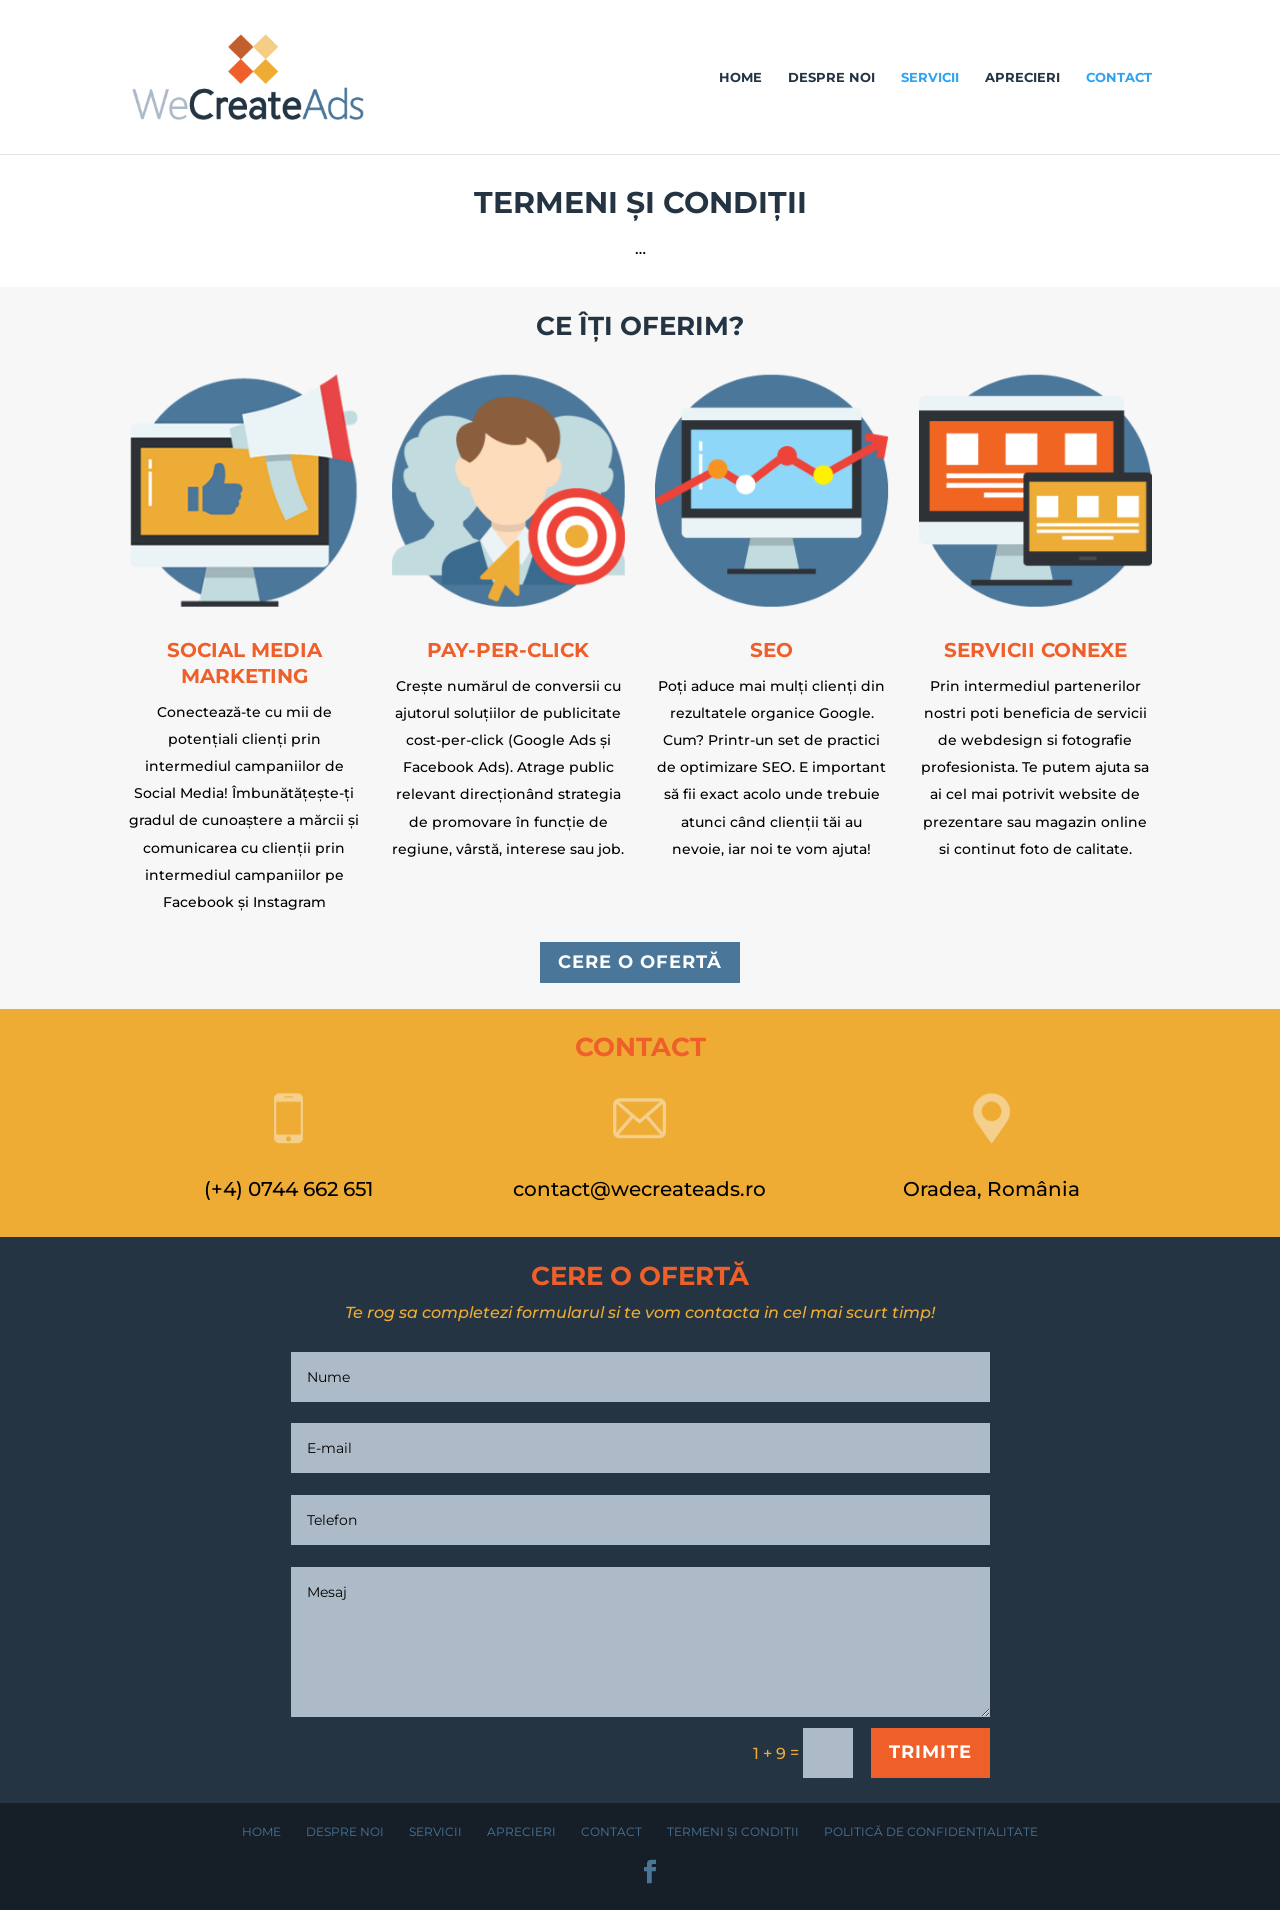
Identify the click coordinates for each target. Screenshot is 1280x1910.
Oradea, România (991, 1189)
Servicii (930, 77)
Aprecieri (1022, 77)
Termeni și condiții (733, 1831)
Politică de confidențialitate (931, 1831)
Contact (1119, 77)
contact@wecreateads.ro (639, 1189)
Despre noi (831, 77)
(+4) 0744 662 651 (288, 1189)
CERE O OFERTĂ (640, 962)
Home (740, 77)
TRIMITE (930, 1752)
